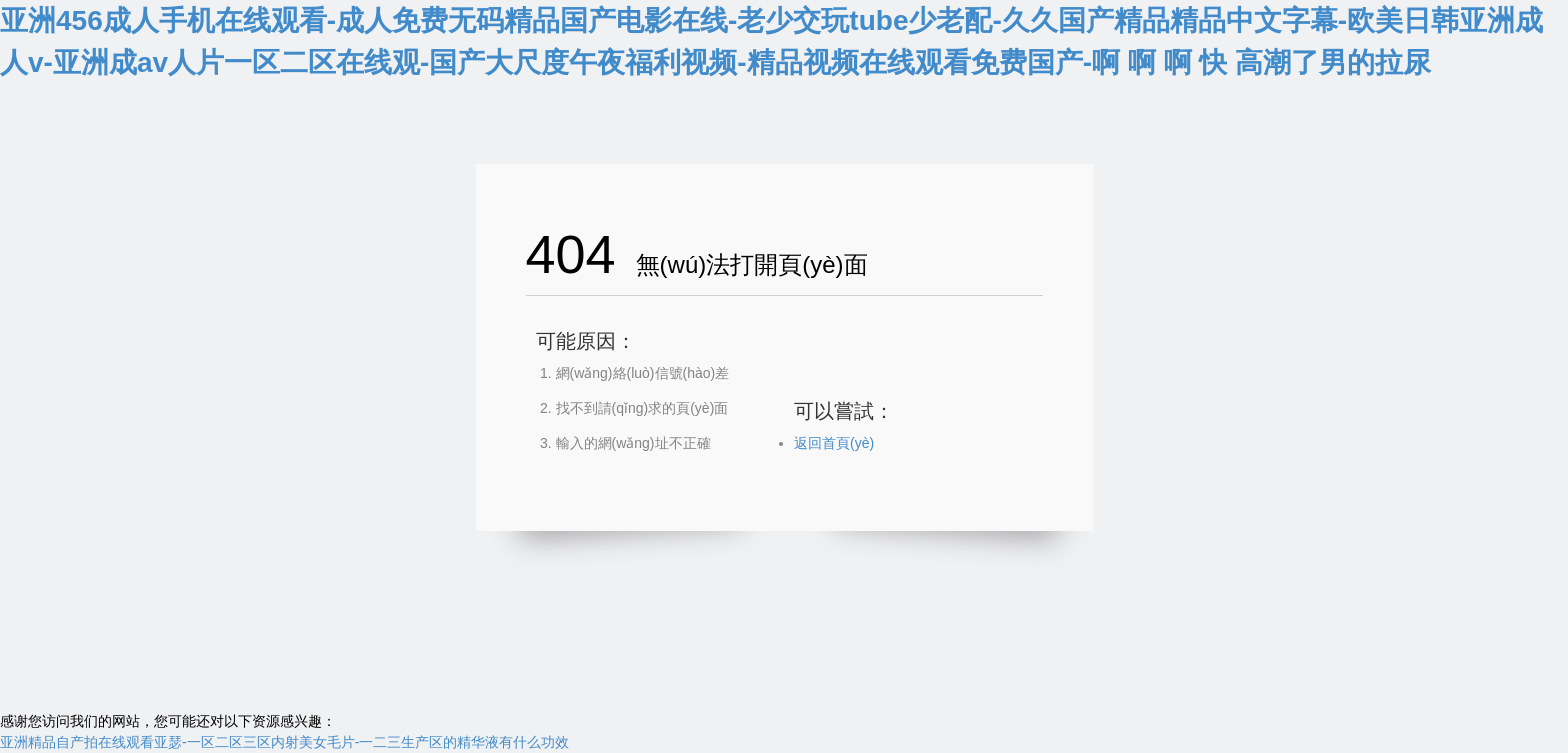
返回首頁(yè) (834, 443)
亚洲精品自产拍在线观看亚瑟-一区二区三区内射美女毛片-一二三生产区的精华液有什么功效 (284, 742)
